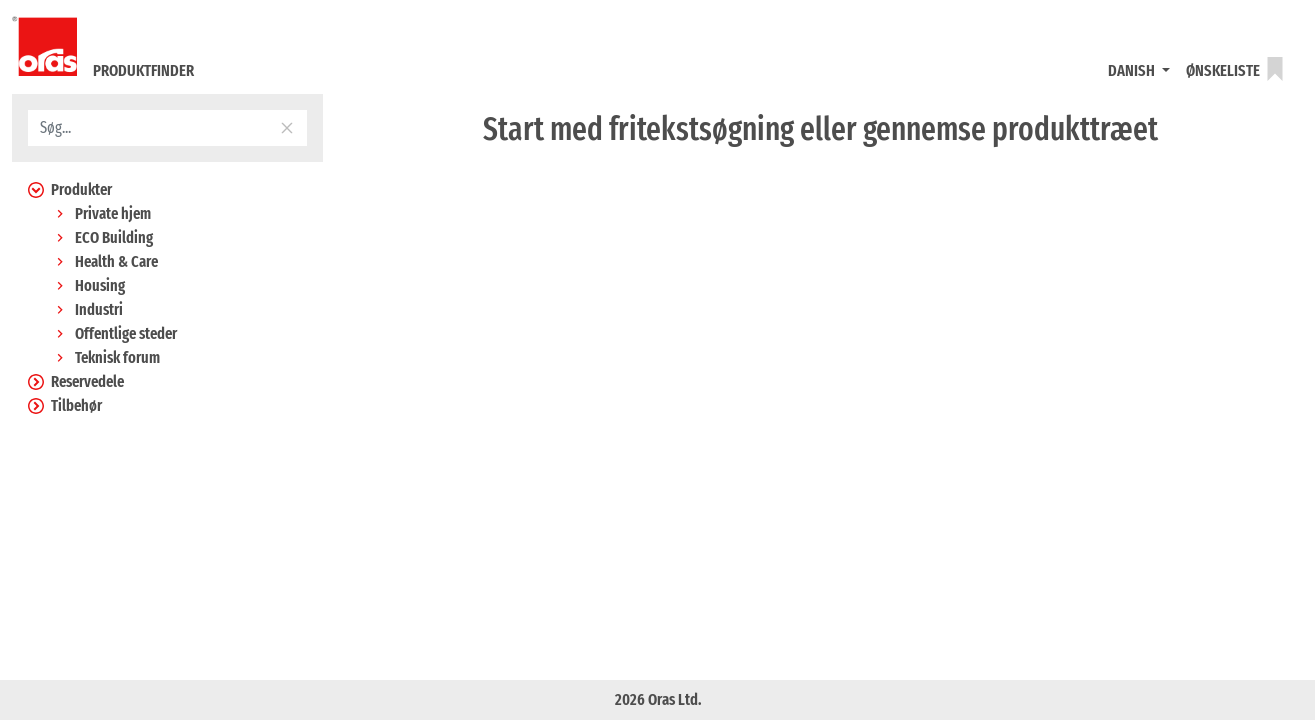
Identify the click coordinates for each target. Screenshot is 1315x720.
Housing (88, 285)
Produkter (70, 189)
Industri (87, 309)
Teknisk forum (106, 357)
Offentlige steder (114, 333)
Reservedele (76, 381)
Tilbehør (65, 405)
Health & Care (105, 261)
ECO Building (102, 237)
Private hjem (101, 213)
